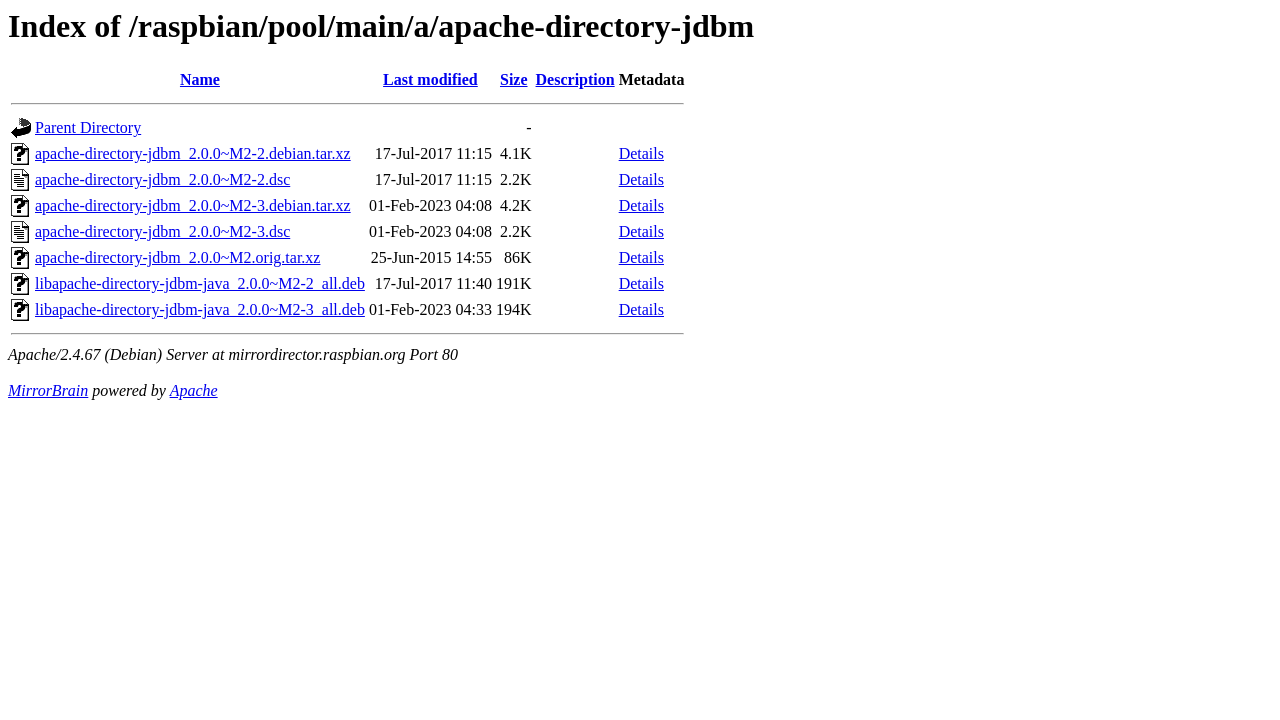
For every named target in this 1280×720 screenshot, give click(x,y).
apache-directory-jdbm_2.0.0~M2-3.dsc (162, 231)
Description (575, 79)
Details (641, 153)
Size (514, 79)
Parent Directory (88, 127)
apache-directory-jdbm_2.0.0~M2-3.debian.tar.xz (193, 205)
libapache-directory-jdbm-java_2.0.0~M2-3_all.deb (200, 309)
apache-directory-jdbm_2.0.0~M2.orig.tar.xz (177, 257)
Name (200, 79)
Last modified (430, 79)
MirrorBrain (48, 390)
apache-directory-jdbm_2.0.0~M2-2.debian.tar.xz (193, 153)
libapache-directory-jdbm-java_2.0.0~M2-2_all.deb (200, 283)
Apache (194, 390)
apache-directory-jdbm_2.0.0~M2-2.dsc (162, 179)
